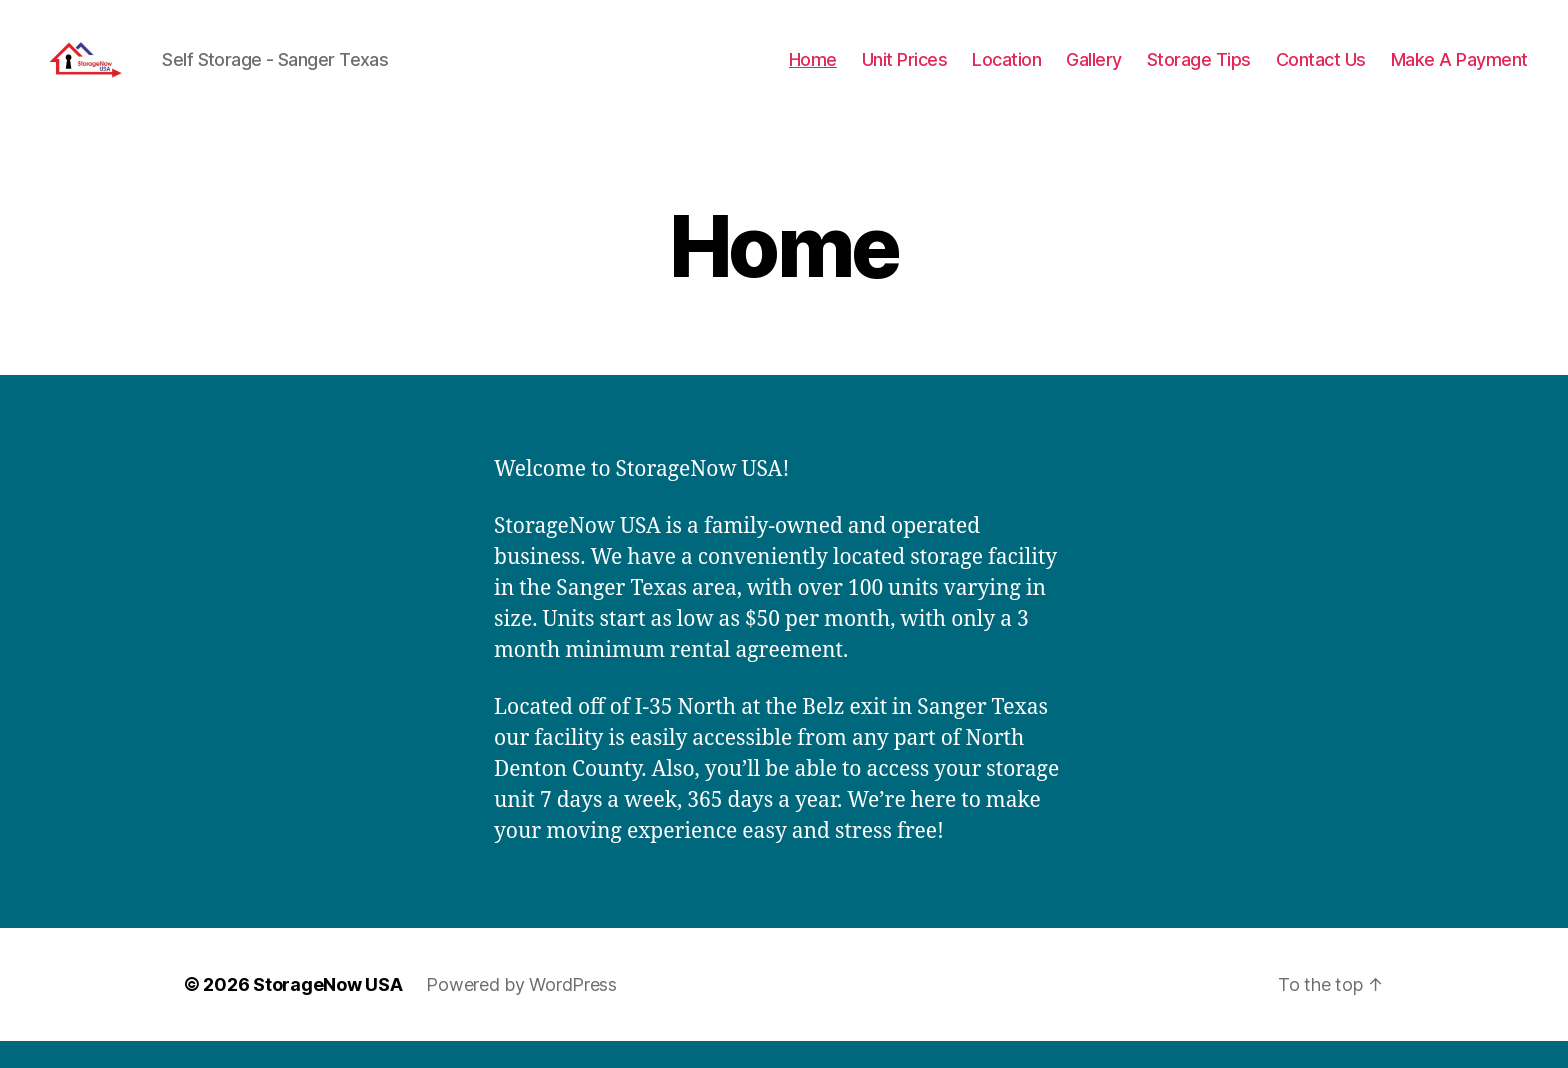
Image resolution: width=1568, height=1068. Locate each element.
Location (1006, 72)
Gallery (1094, 72)
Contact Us (1321, 72)
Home (813, 72)
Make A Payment (1459, 72)
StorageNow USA (327, 1011)
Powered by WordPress (521, 1011)
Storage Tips (1199, 72)
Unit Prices (905, 72)
